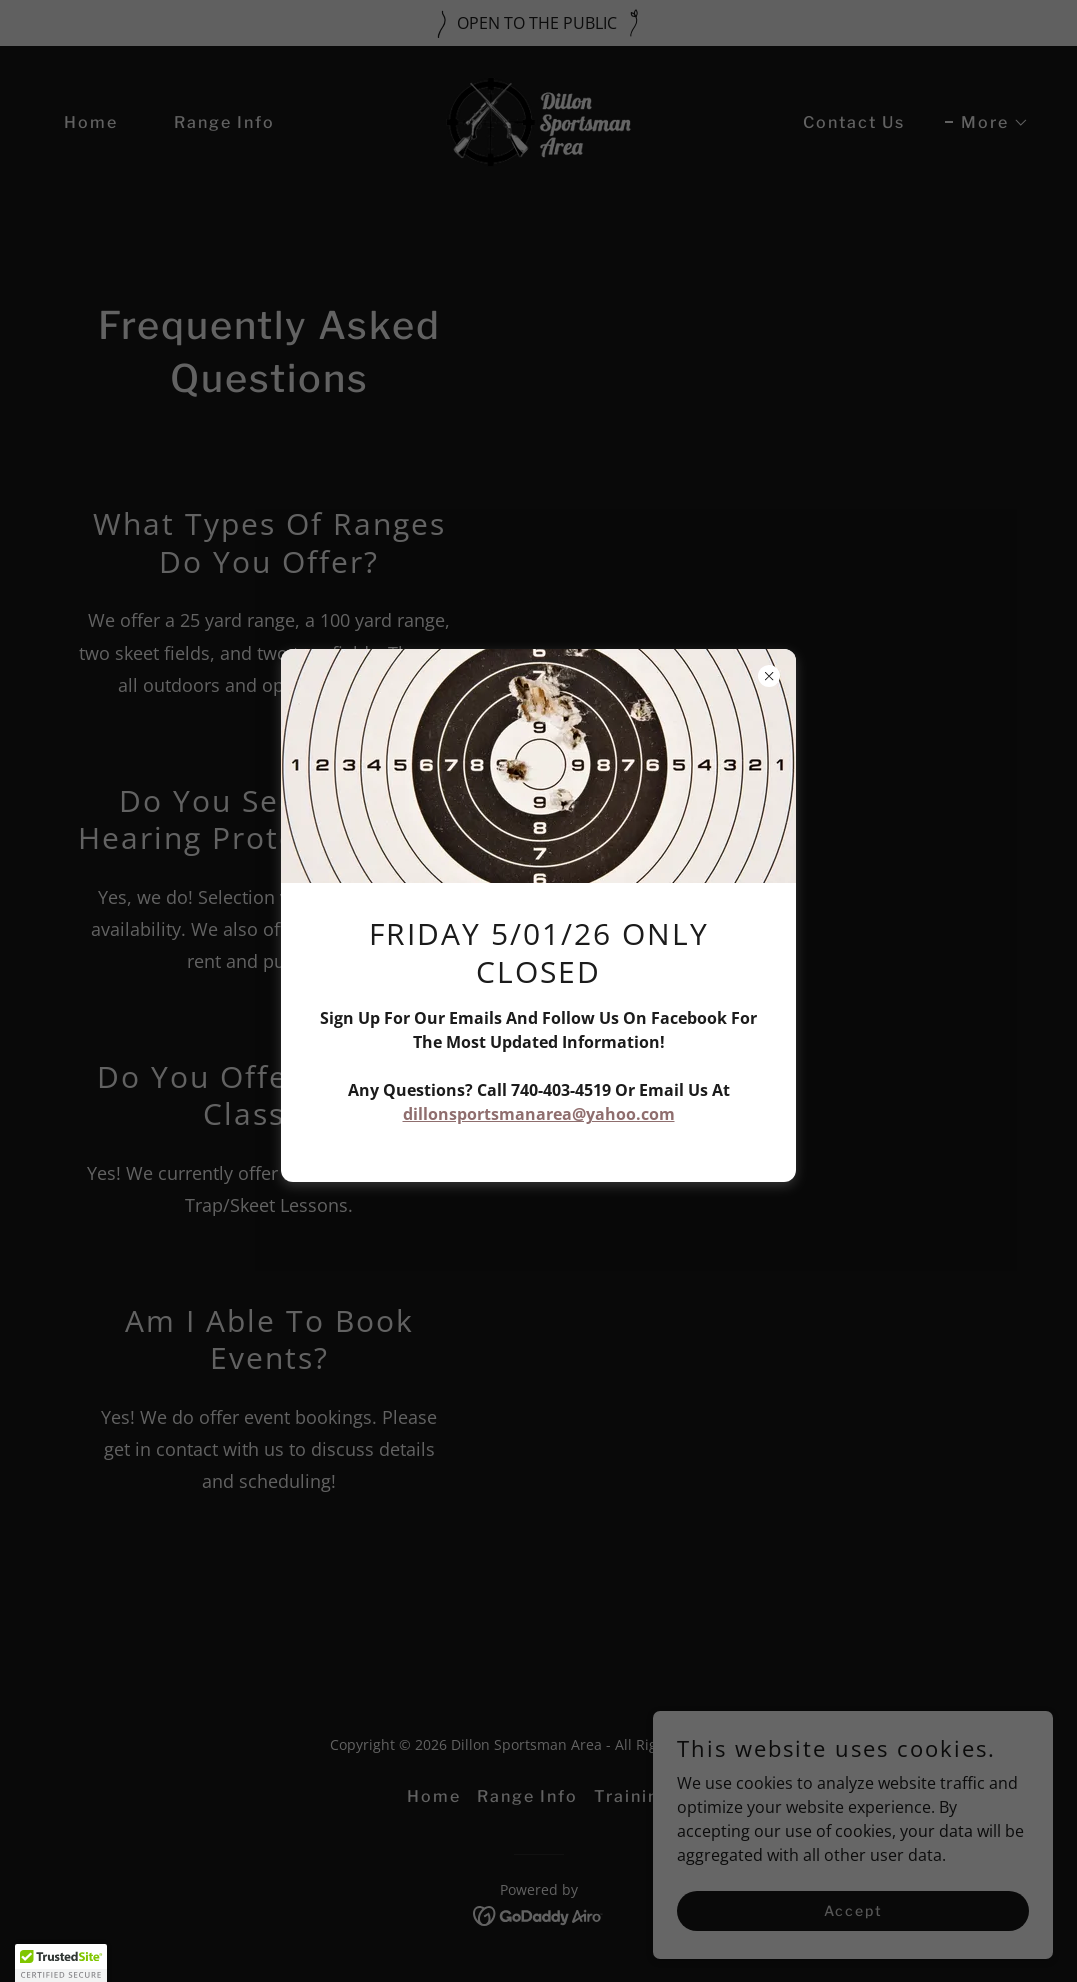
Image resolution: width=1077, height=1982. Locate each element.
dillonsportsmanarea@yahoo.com (539, 1114)
